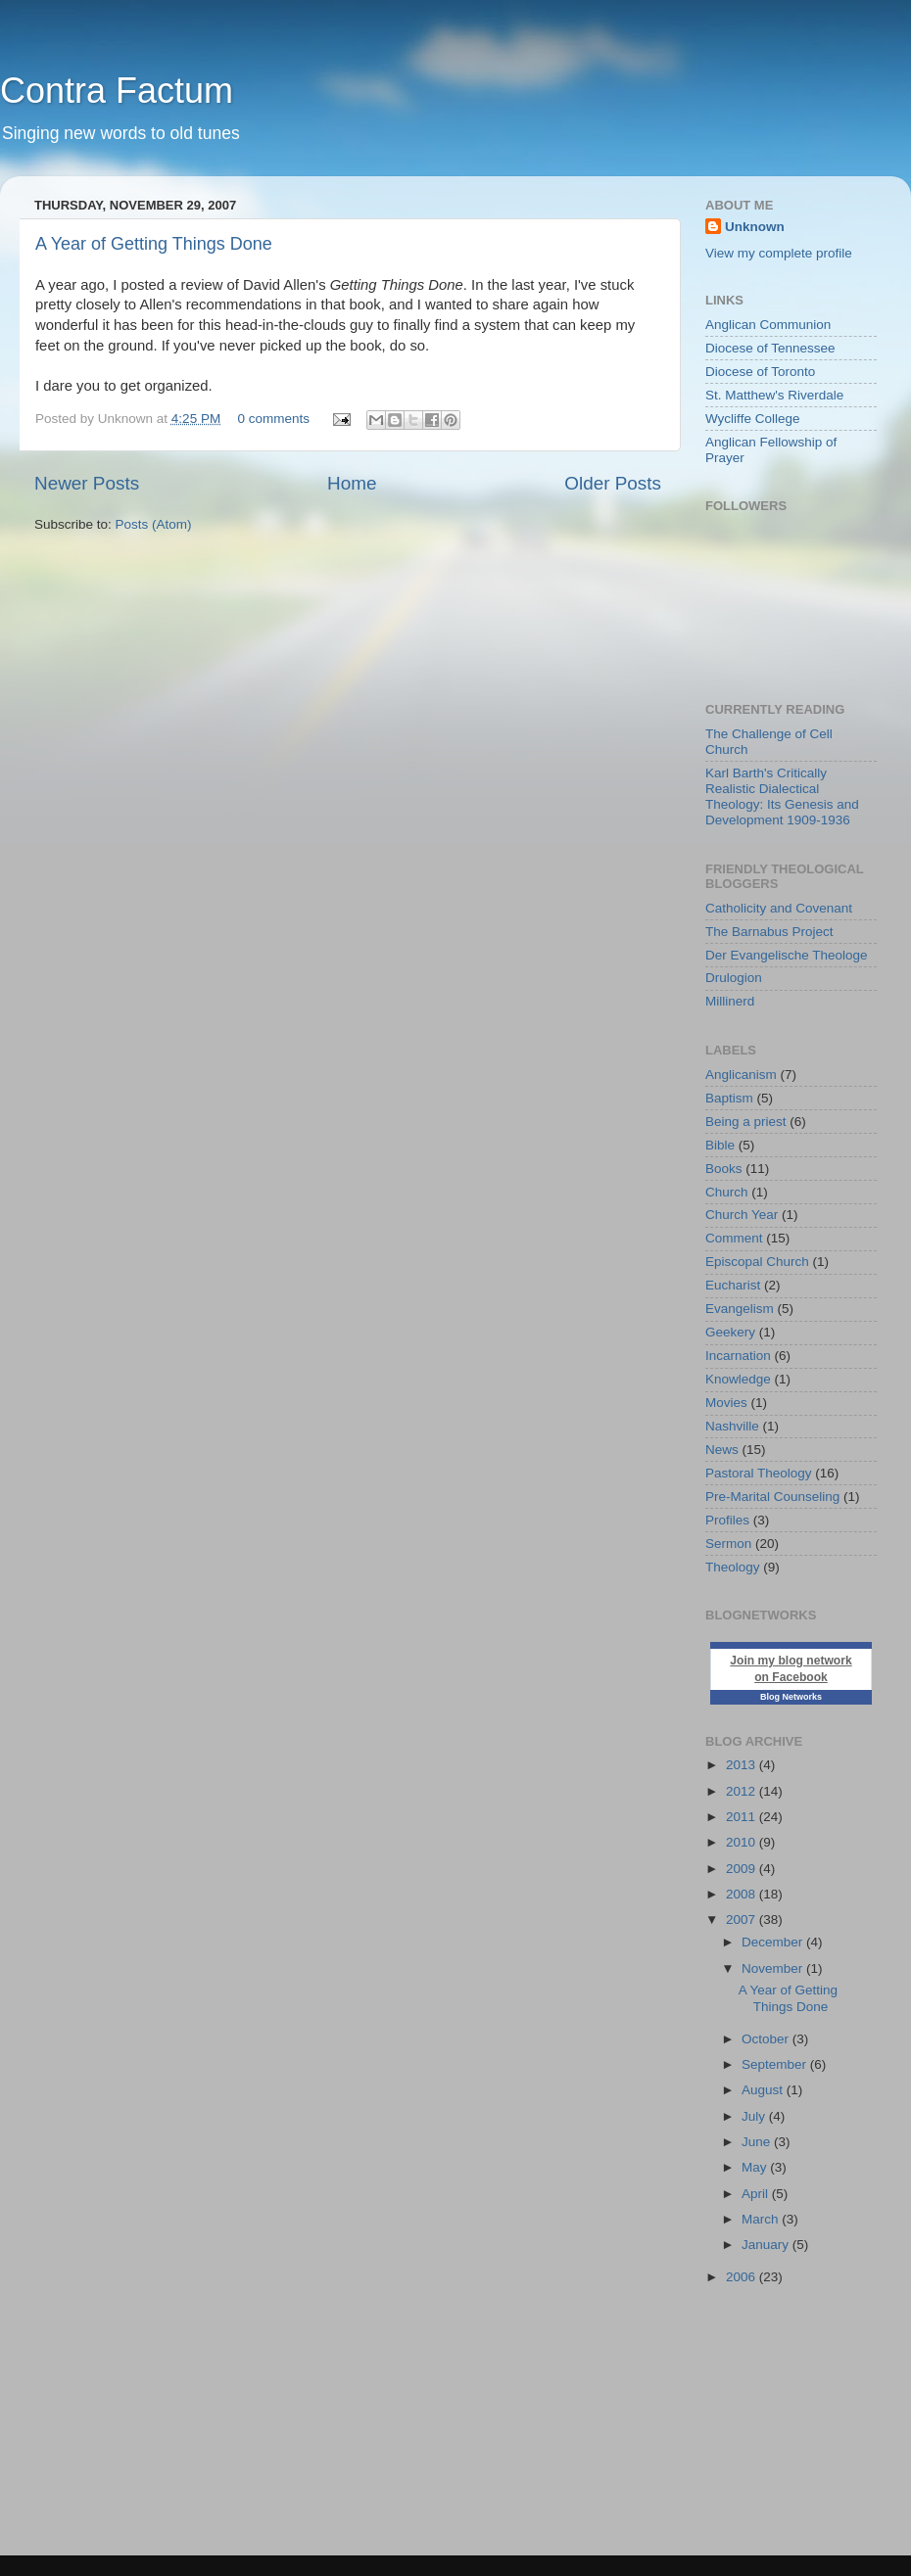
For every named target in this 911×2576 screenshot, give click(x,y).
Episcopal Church (757, 1261)
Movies (726, 1402)
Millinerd (729, 1001)
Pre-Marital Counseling (772, 1496)
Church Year (741, 1214)
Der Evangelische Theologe (786, 955)
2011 (742, 1816)
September (776, 2064)
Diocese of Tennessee (770, 348)
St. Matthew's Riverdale (774, 395)
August (764, 2090)
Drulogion (733, 977)
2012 (742, 1791)
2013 (742, 1764)
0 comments (273, 418)
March (762, 2219)
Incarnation (738, 1355)
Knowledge (738, 1379)
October (767, 2039)
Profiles (727, 1520)
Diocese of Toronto (760, 371)
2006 (742, 2277)
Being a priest (746, 1121)
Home (351, 483)
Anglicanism (741, 1074)
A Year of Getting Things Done (153, 244)
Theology (732, 1567)
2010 (742, 1842)
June (758, 2141)
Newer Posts (86, 483)
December (774, 1942)
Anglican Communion (768, 324)
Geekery (730, 1332)
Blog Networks (791, 1697)
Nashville (732, 1426)
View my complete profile (778, 253)
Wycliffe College (752, 418)
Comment (734, 1238)
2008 (742, 1894)
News (722, 1449)
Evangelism (739, 1308)
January (767, 2244)
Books (724, 1168)
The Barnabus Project (769, 931)
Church (726, 1192)
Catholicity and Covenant (778, 908)
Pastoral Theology (758, 1473)
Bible (720, 1145)
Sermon (728, 1543)
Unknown (755, 226)
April (757, 2193)
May (756, 2167)
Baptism (729, 1098)
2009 (742, 1868)
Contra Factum (116, 90)
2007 (742, 1919)
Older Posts (612, 483)
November (774, 1968)
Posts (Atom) (154, 524)
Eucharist (732, 1285)
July (755, 2116)
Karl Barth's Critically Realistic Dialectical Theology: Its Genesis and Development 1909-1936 (782, 797)
